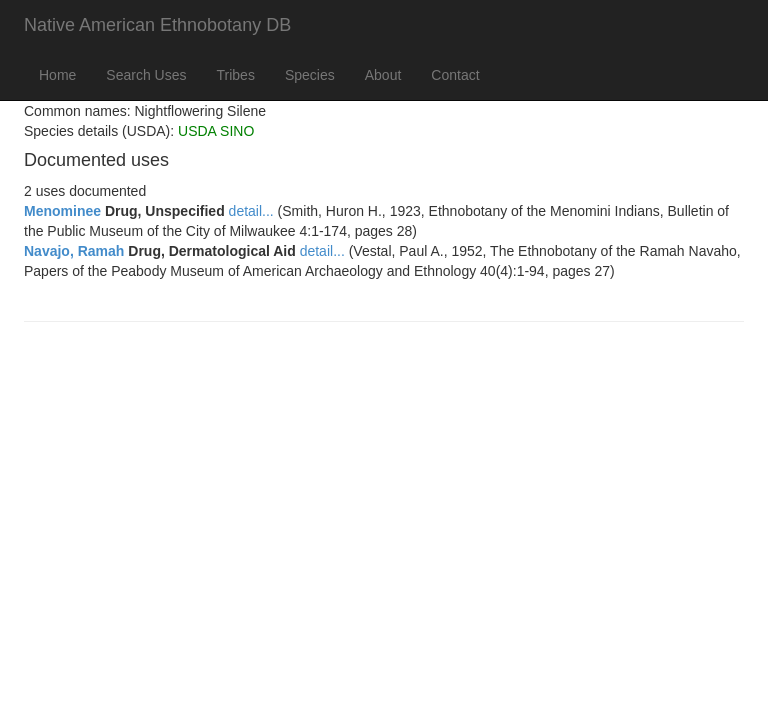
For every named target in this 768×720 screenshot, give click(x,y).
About (383, 75)
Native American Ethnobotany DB (157, 25)
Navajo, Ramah (74, 251)
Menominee (62, 211)
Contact (455, 75)
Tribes (236, 75)
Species (310, 75)
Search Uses (146, 75)
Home (57, 75)
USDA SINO (216, 131)
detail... (251, 211)
